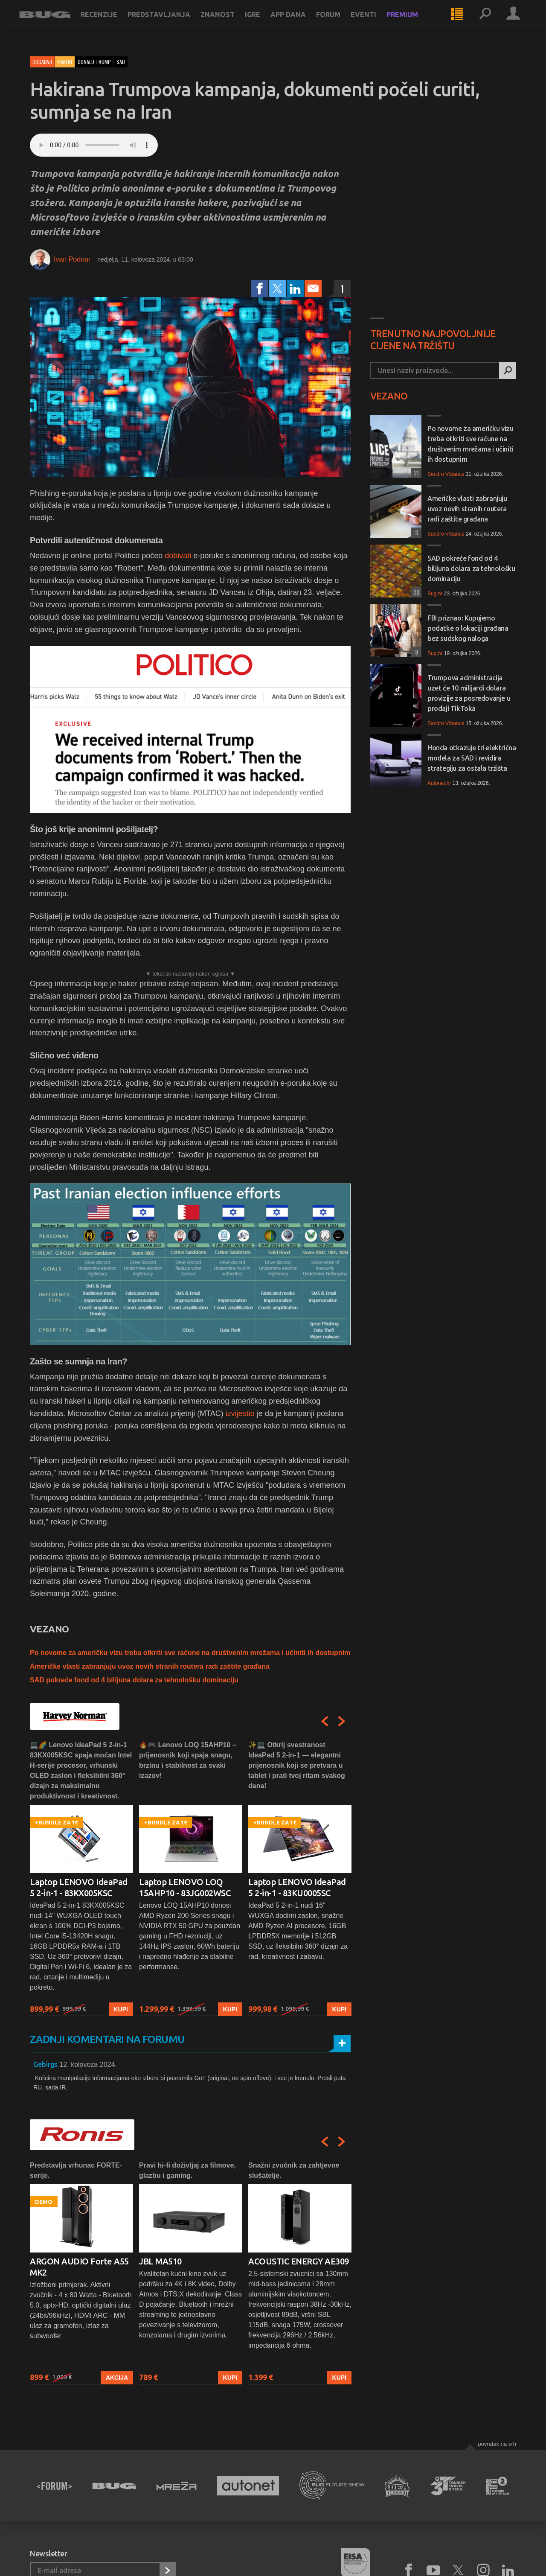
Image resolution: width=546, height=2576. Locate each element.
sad (120, 61)
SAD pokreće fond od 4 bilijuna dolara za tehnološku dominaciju (134, 1680)
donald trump (94, 61)
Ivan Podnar (72, 259)
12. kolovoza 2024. (87, 2064)
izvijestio (241, 1413)
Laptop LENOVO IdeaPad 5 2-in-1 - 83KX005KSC (79, 1887)
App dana (299, 22)
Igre (263, 22)
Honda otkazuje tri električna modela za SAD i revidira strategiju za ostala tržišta (471, 758)
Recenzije (109, 22)
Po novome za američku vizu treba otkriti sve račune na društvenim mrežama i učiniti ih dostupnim (190, 1652)
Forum (339, 22)
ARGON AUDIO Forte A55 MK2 (79, 2266)
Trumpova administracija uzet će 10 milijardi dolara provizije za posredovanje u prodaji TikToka (468, 693)
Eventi (374, 22)
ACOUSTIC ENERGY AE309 (298, 2261)
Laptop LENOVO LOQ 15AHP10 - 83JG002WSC (184, 1887)
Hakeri (65, 61)
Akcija (117, 2377)
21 (415, 472)
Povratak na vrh (497, 2444)
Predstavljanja (169, 22)
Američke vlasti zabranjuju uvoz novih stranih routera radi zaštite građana (150, 1666)
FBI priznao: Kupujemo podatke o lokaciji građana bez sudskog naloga (467, 628)
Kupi (121, 2009)
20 (415, 592)
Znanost (228, 22)
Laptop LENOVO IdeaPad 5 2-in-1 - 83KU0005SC (297, 1887)
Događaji (42, 61)
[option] (81, 1878)
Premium (413, 22)
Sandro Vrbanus (445, 474)
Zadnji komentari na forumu (107, 2039)
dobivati (179, 555)
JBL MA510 (160, 2261)
